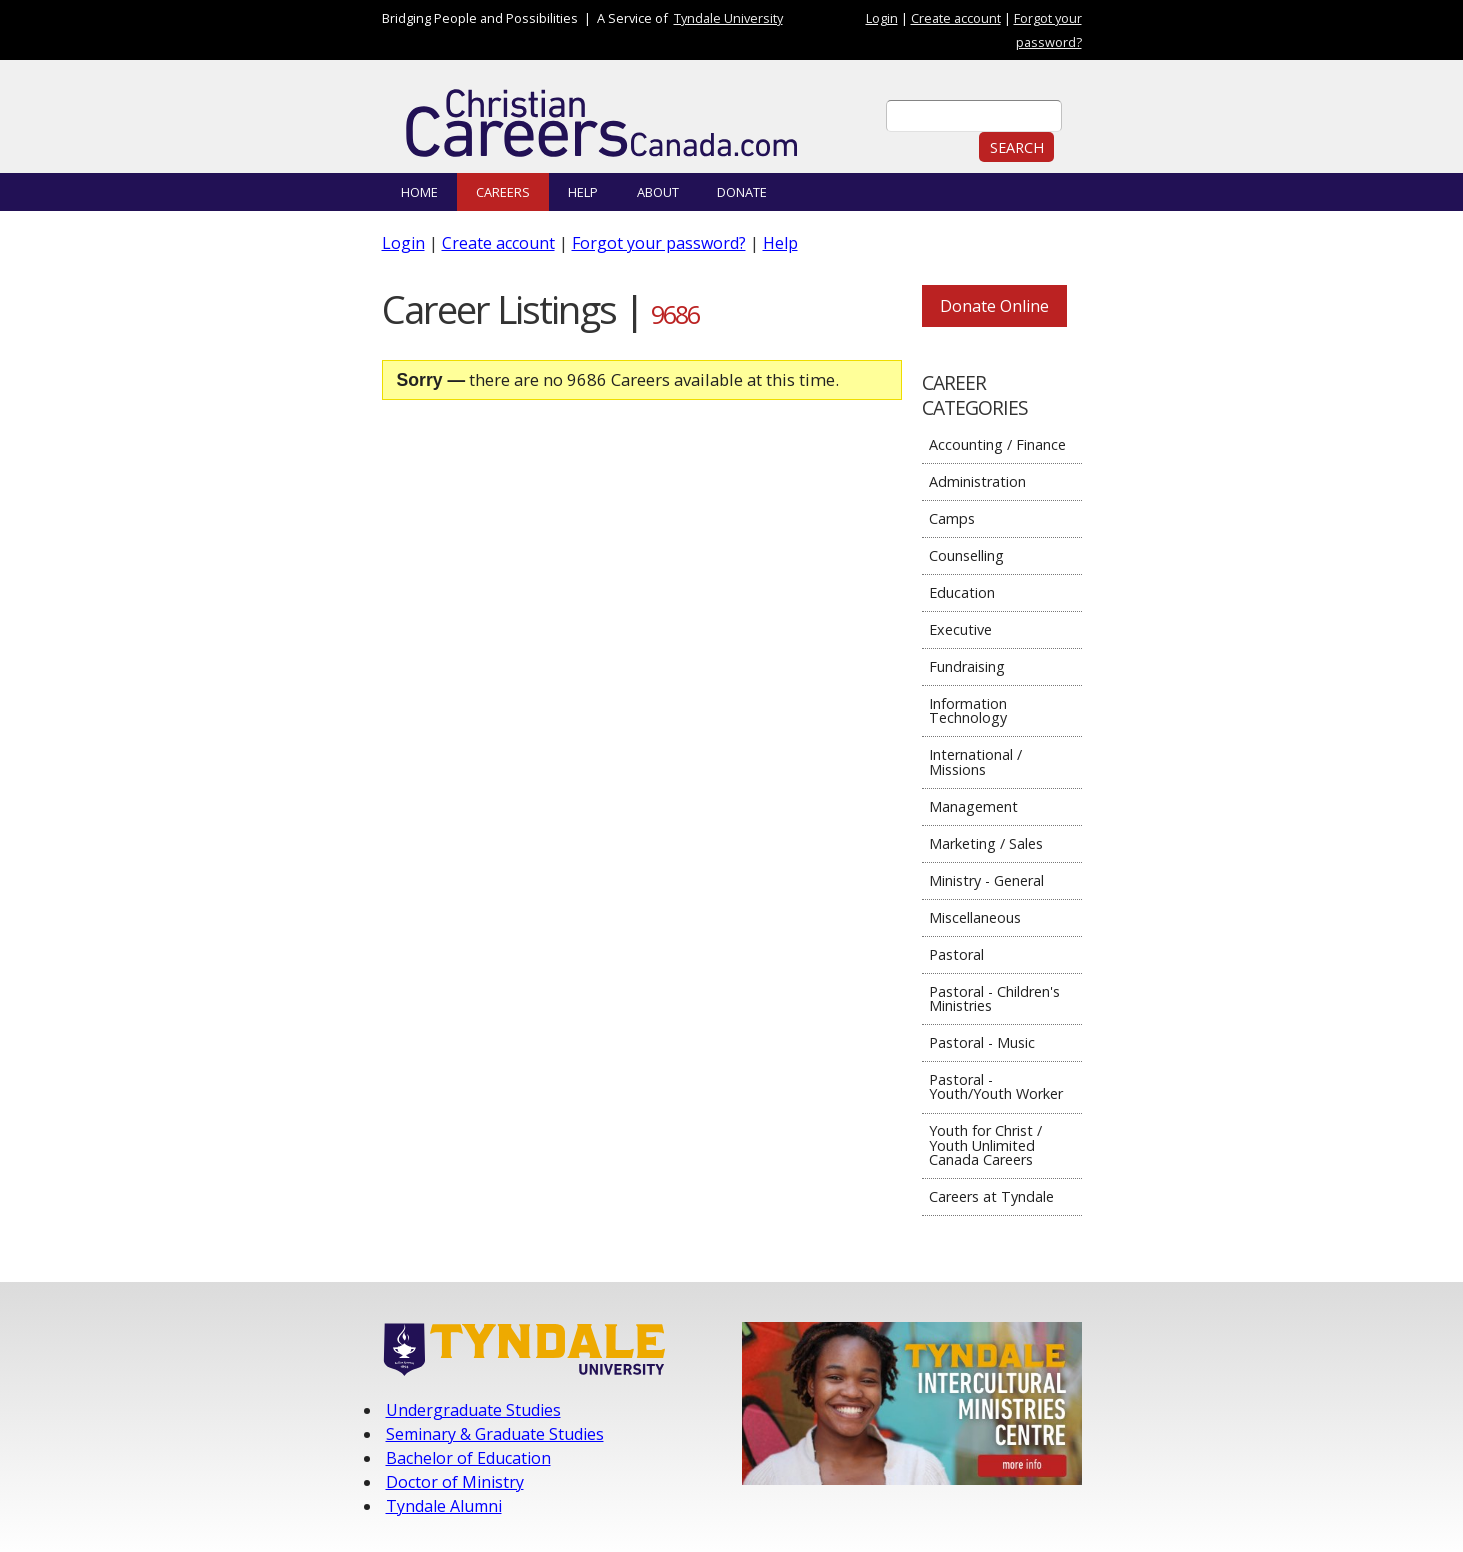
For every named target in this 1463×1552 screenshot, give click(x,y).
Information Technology (968, 710)
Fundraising (967, 666)
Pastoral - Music (982, 1042)
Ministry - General (986, 880)
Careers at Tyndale (991, 1196)
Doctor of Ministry (455, 1482)
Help (583, 192)
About (658, 192)
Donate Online (994, 306)
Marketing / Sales (986, 843)
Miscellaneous (975, 917)
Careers (503, 192)
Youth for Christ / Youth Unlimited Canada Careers (985, 1145)
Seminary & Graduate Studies (495, 1434)
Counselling (966, 555)
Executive (960, 629)
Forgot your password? (659, 243)
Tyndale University (728, 18)
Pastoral (956, 954)
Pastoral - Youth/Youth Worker (996, 1086)
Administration (977, 481)
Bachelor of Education (468, 1458)
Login (882, 18)
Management (973, 806)
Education (962, 592)
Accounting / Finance (997, 444)
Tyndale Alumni (444, 1506)
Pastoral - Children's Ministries (994, 998)
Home (419, 192)
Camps (952, 518)
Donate (742, 192)
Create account (956, 18)
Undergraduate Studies (473, 1410)
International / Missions (975, 761)
